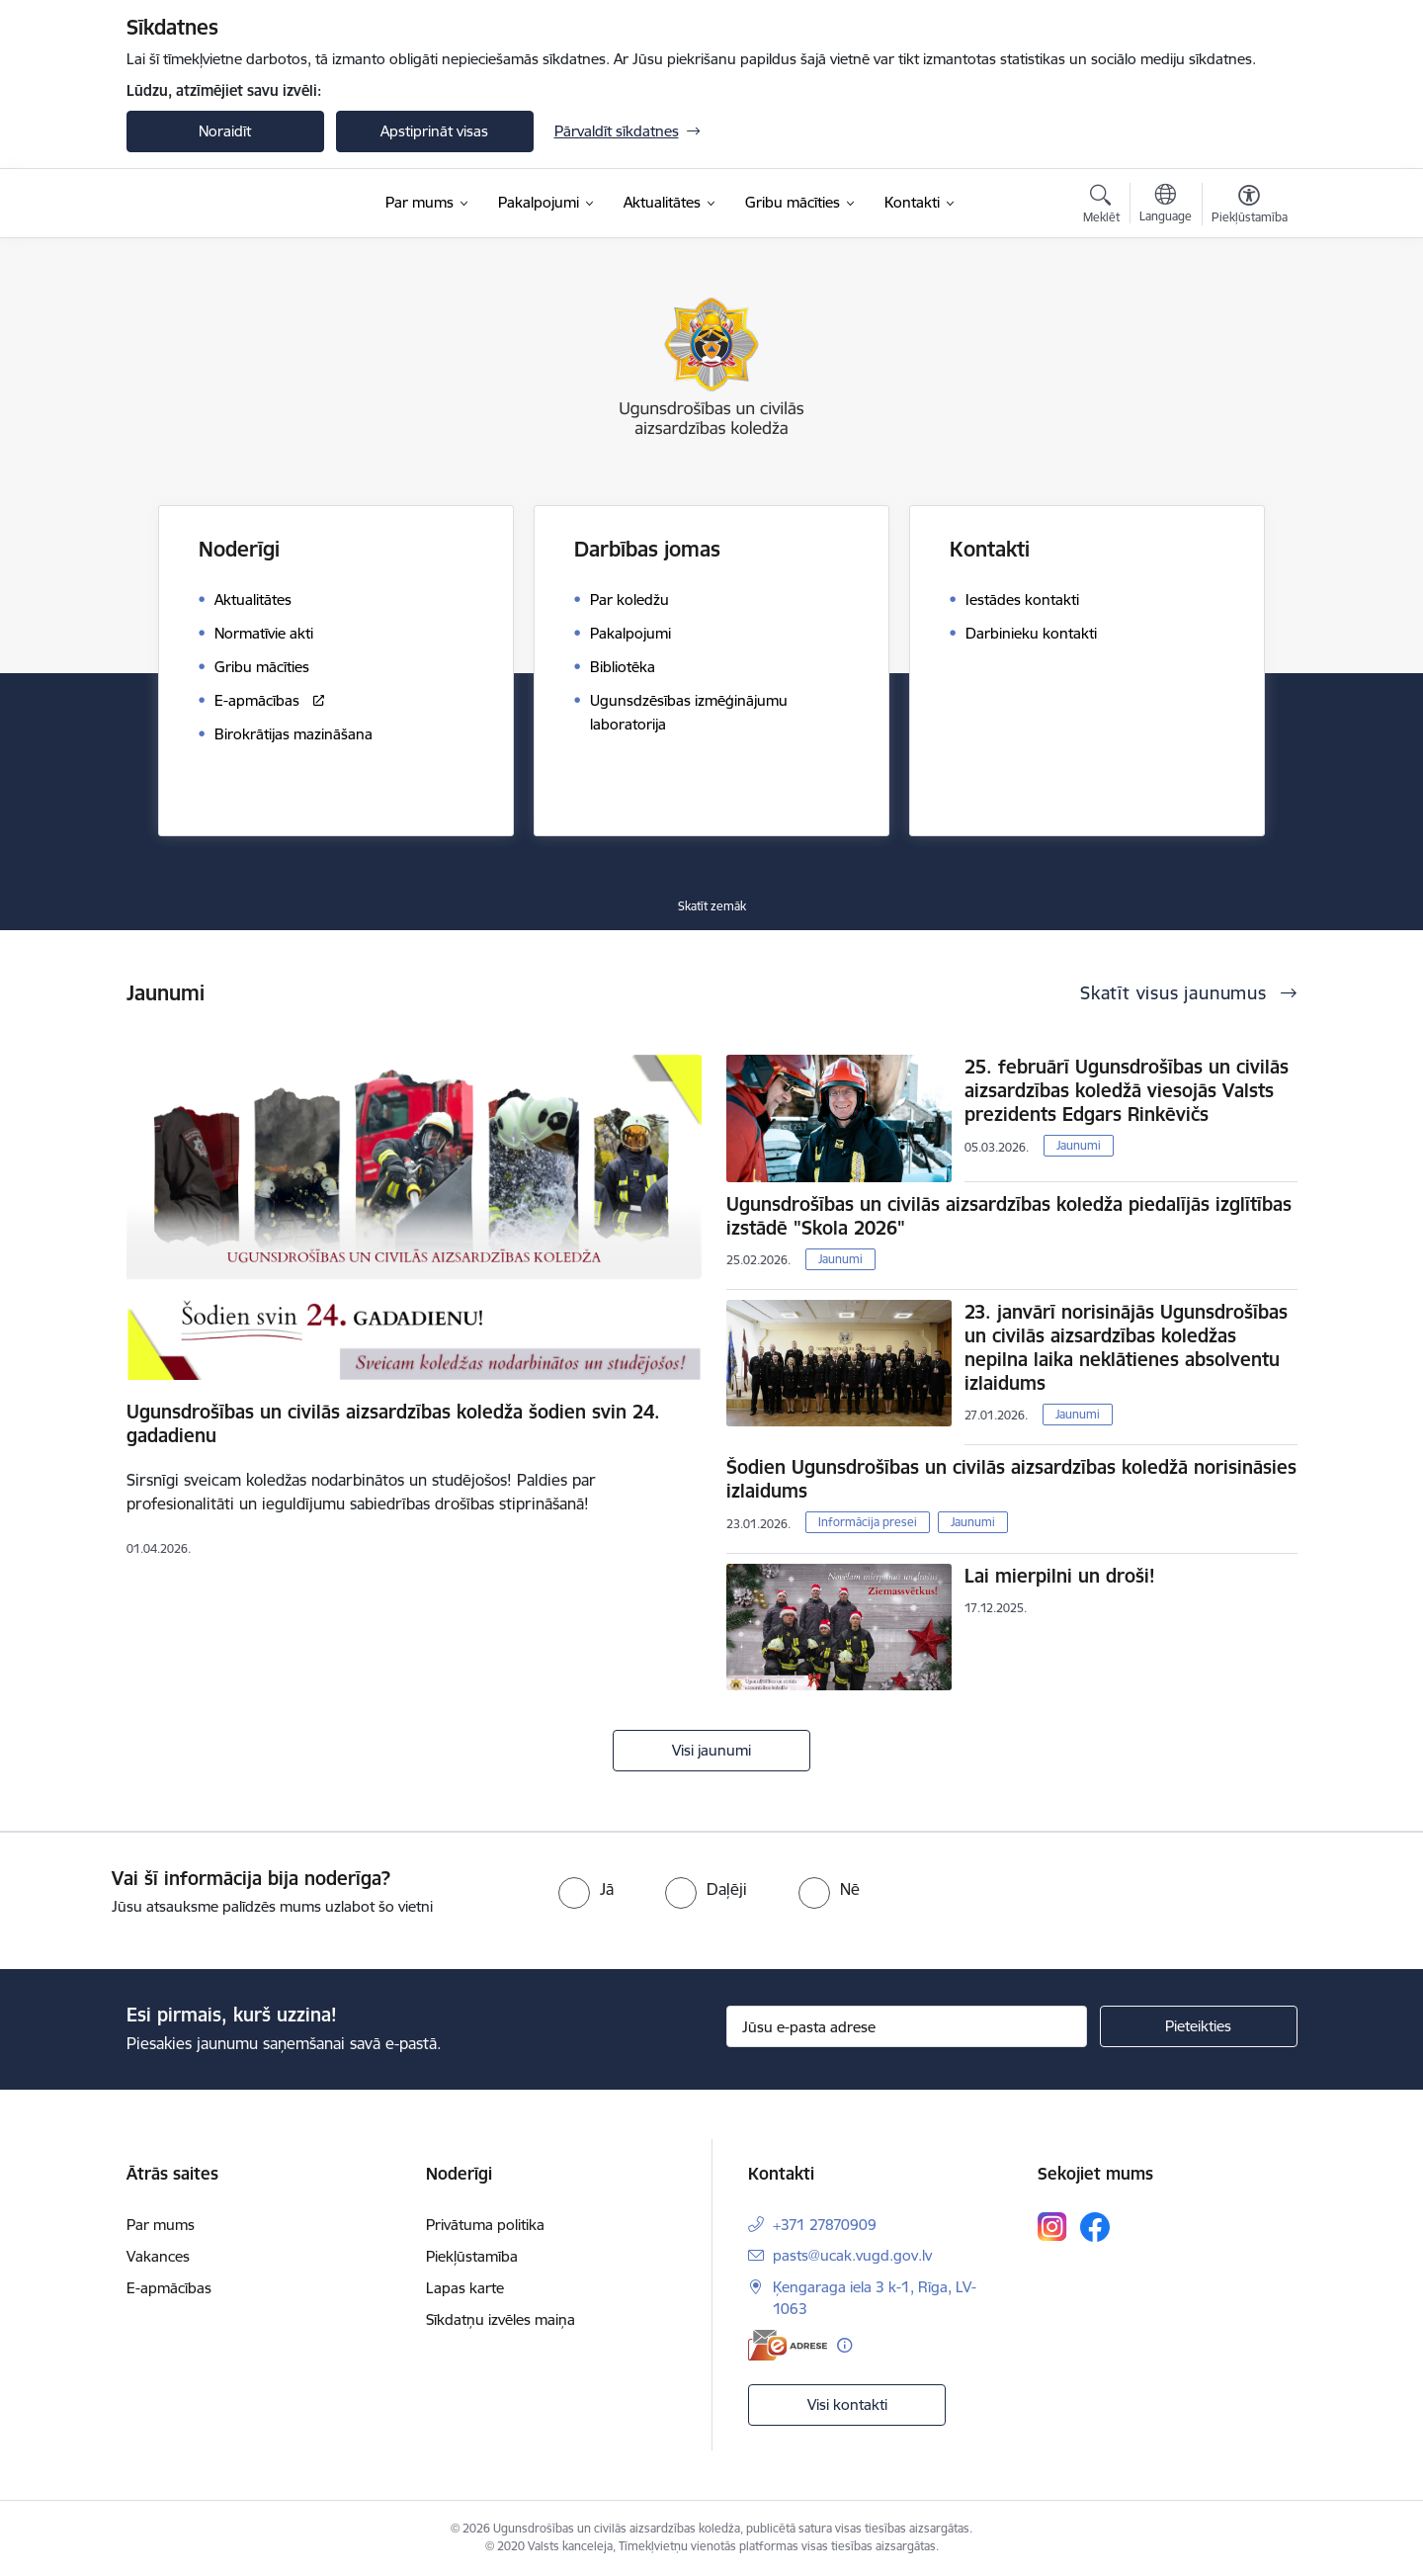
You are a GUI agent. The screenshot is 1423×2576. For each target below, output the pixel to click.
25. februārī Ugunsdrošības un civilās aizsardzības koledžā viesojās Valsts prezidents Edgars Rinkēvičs (1126, 1090)
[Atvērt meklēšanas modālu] (1101, 206)
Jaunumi (1078, 1145)
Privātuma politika (485, 2224)
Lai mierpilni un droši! (1059, 1576)
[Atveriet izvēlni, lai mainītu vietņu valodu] (1166, 205)
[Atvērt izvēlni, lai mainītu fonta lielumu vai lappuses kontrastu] (1249, 206)
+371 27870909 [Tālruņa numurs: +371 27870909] (825, 2224)
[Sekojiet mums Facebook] (1095, 2227)
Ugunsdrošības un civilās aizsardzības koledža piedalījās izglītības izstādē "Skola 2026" (1009, 1216)
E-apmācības (168, 2287)
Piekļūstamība (472, 2256)
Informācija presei (867, 1521)
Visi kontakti (847, 2404)
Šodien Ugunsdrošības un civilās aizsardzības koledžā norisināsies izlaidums (1011, 1479)
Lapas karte (465, 2287)
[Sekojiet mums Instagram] (1052, 2226)
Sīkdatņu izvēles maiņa (500, 2319)
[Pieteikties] (1198, 2026)
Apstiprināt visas (434, 131)
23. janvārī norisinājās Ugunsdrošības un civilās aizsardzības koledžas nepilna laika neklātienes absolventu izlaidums (1126, 1347)
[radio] (586, 1889)
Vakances (158, 2256)
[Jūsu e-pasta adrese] (906, 2026)
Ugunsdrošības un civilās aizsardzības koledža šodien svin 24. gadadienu (393, 1423)
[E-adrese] (787, 2345)
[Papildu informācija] (844, 2345)
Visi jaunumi (711, 1750)
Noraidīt (225, 131)
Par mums (160, 2224)
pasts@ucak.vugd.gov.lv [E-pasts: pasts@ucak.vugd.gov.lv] (852, 2255)
